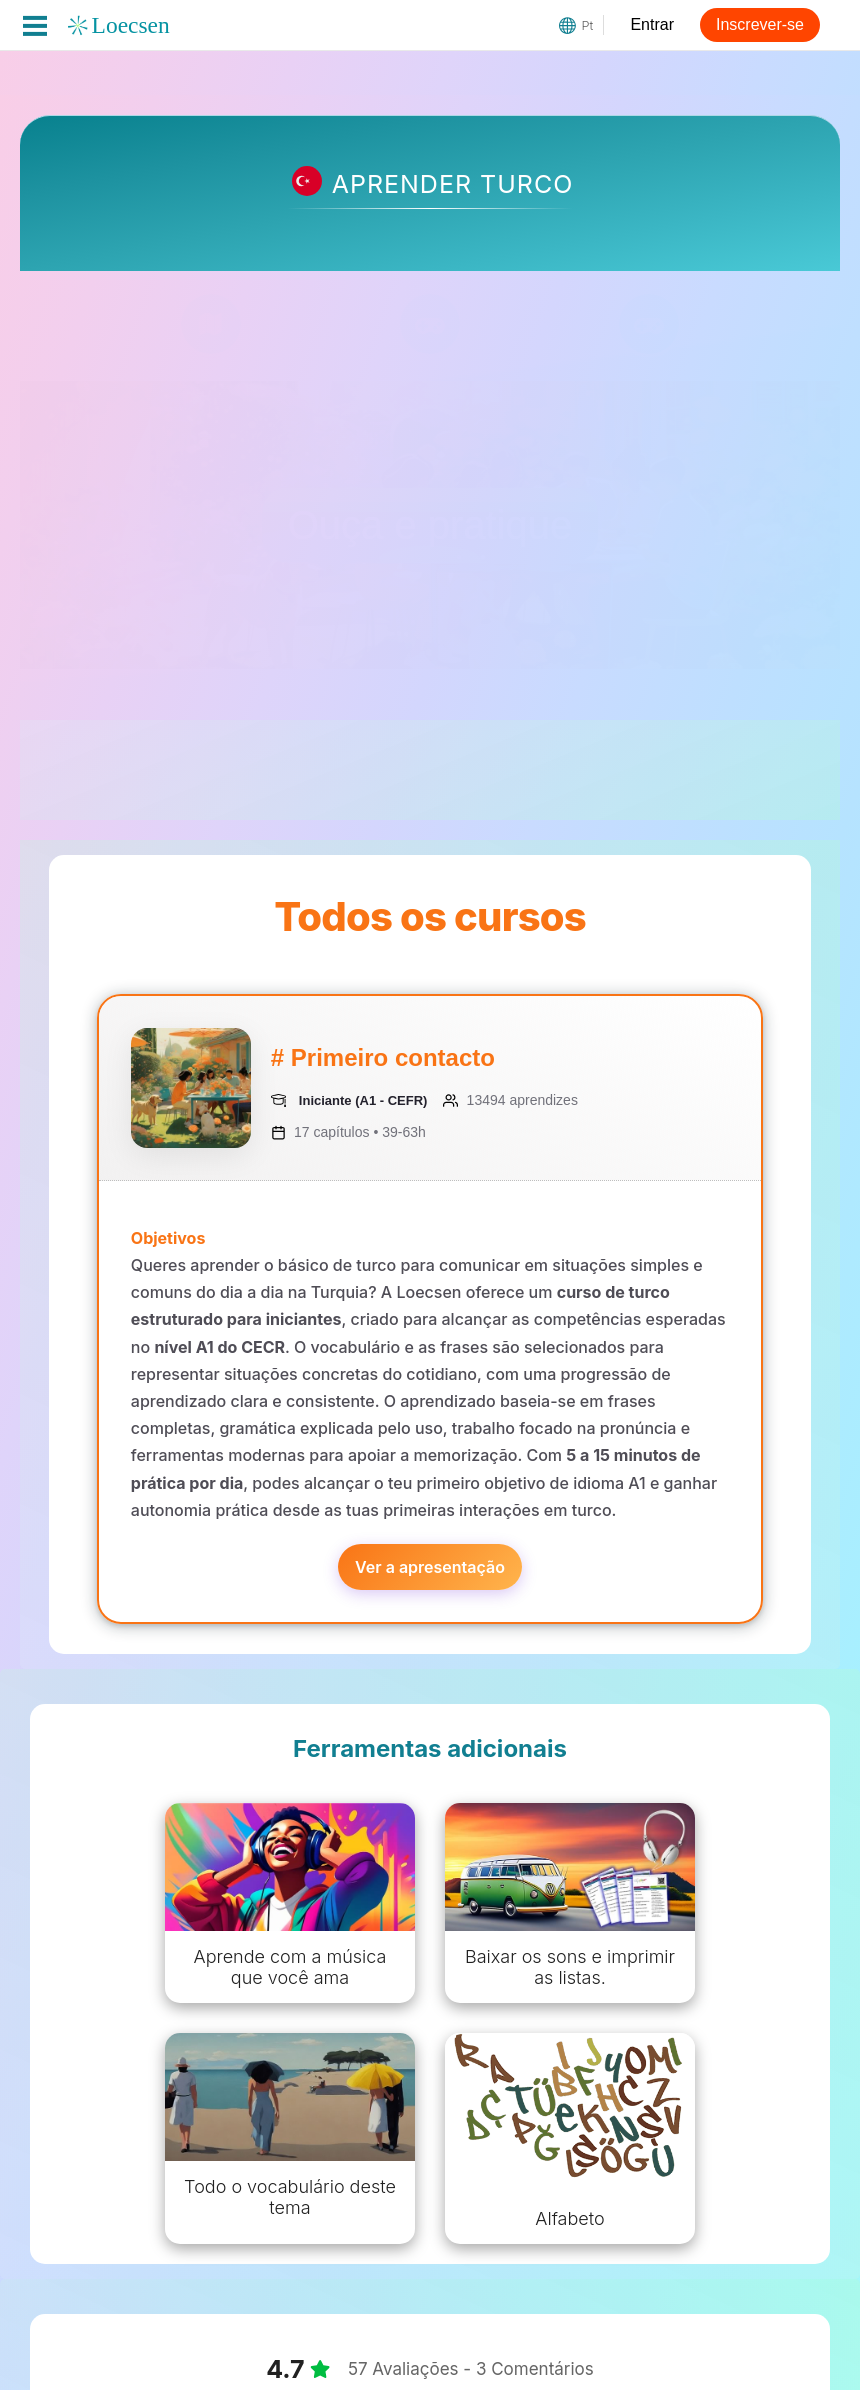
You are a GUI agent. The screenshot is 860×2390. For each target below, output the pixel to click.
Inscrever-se (760, 24)
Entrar (652, 24)
